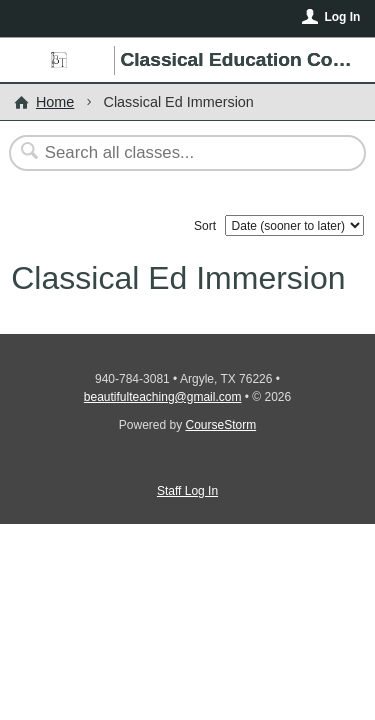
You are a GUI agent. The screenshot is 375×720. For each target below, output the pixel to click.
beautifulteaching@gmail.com (163, 397)
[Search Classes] (177, 153)
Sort (205, 226)
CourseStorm (221, 425)
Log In (342, 17)
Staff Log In (187, 491)
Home (55, 102)
